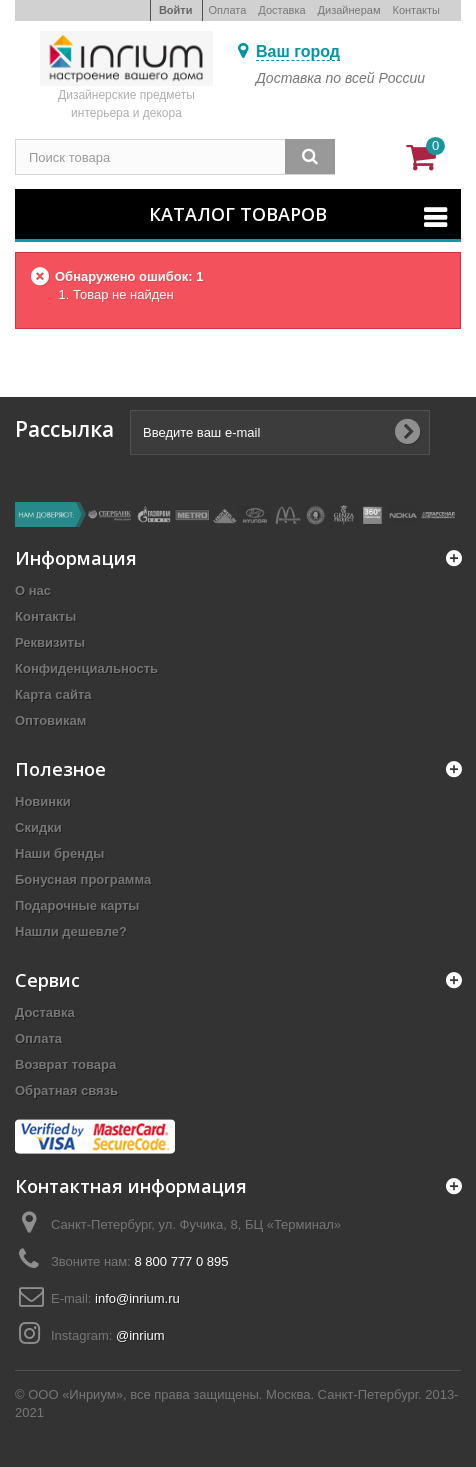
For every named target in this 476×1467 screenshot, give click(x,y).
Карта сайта (53, 694)
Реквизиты (50, 642)
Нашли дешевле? (71, 931)
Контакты (416, 10)
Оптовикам (50, 720)
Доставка (281, 10)
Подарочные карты (77, 905)
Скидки (38, 827)
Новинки (43, 801)
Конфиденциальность (86, 668)
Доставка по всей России (340, 78)
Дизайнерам (349, 10)
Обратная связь (66, 1090)
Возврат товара (65, 1064)
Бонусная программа (83, 879)
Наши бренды (59, 853)
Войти (176, 10)
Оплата (228, 10)
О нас (33, 590)
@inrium (140, 1335)
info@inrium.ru (137, 1298)
